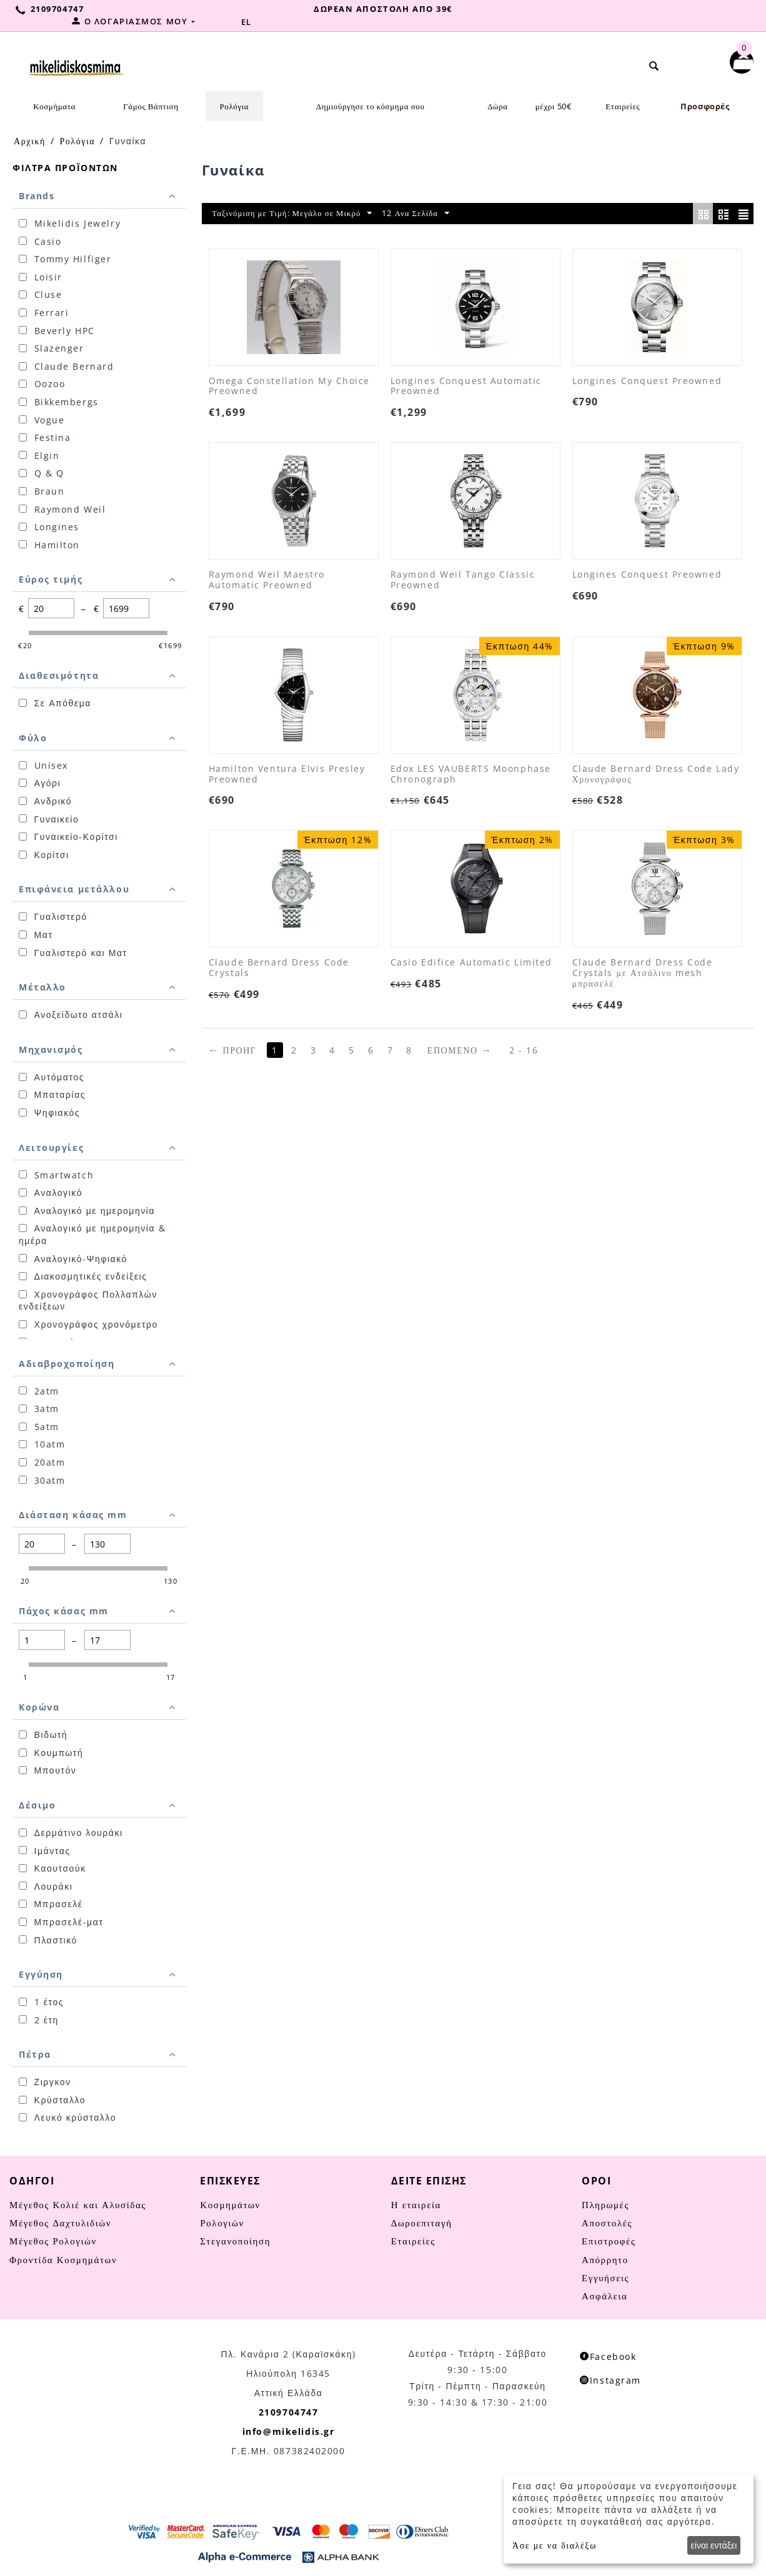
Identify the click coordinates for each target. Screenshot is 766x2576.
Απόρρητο (605, 2259)
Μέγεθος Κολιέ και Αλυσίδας (77, 2204)
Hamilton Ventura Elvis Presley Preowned (287, 775)
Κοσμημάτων (230, 2204)
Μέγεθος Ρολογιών (53, 2240)
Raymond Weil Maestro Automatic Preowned (267, 582)
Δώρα (497, 105)
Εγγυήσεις (605, 2277)
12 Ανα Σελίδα (450, 214)
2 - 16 (528, 1051)
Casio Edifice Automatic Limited (471, 964)
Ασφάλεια (604, 2295)
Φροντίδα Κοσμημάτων (63, 2259)
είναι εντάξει (714, 2545)
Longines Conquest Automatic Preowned (466, 387)
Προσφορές (704, 105)
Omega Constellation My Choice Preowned (289, 387)
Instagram (610, 2380)
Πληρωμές (605, 2204)
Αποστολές (607, 2222)
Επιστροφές (608, 2240)
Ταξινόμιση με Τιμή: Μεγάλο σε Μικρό (305, 214)
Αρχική (30, 140)
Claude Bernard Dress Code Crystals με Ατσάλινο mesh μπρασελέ (642, 974)
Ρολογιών (222, 2222)
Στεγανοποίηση (235, 2240)
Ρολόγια (234, 105)
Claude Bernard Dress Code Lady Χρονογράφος (656, 775)
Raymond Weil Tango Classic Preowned (462, 582)
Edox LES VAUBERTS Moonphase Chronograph (470, 775)
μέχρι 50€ (553, 105)
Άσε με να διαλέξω (554, 2545)
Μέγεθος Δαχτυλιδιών (60, 2222)
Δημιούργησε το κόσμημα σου (370, 105)
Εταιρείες (622, 105)
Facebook (608, 2356)
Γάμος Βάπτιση (150, 105)
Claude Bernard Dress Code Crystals (279, 969)
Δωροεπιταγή (421, 2222)
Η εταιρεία (416, 2204)
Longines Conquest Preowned (647, 382)
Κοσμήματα (54, 105)
